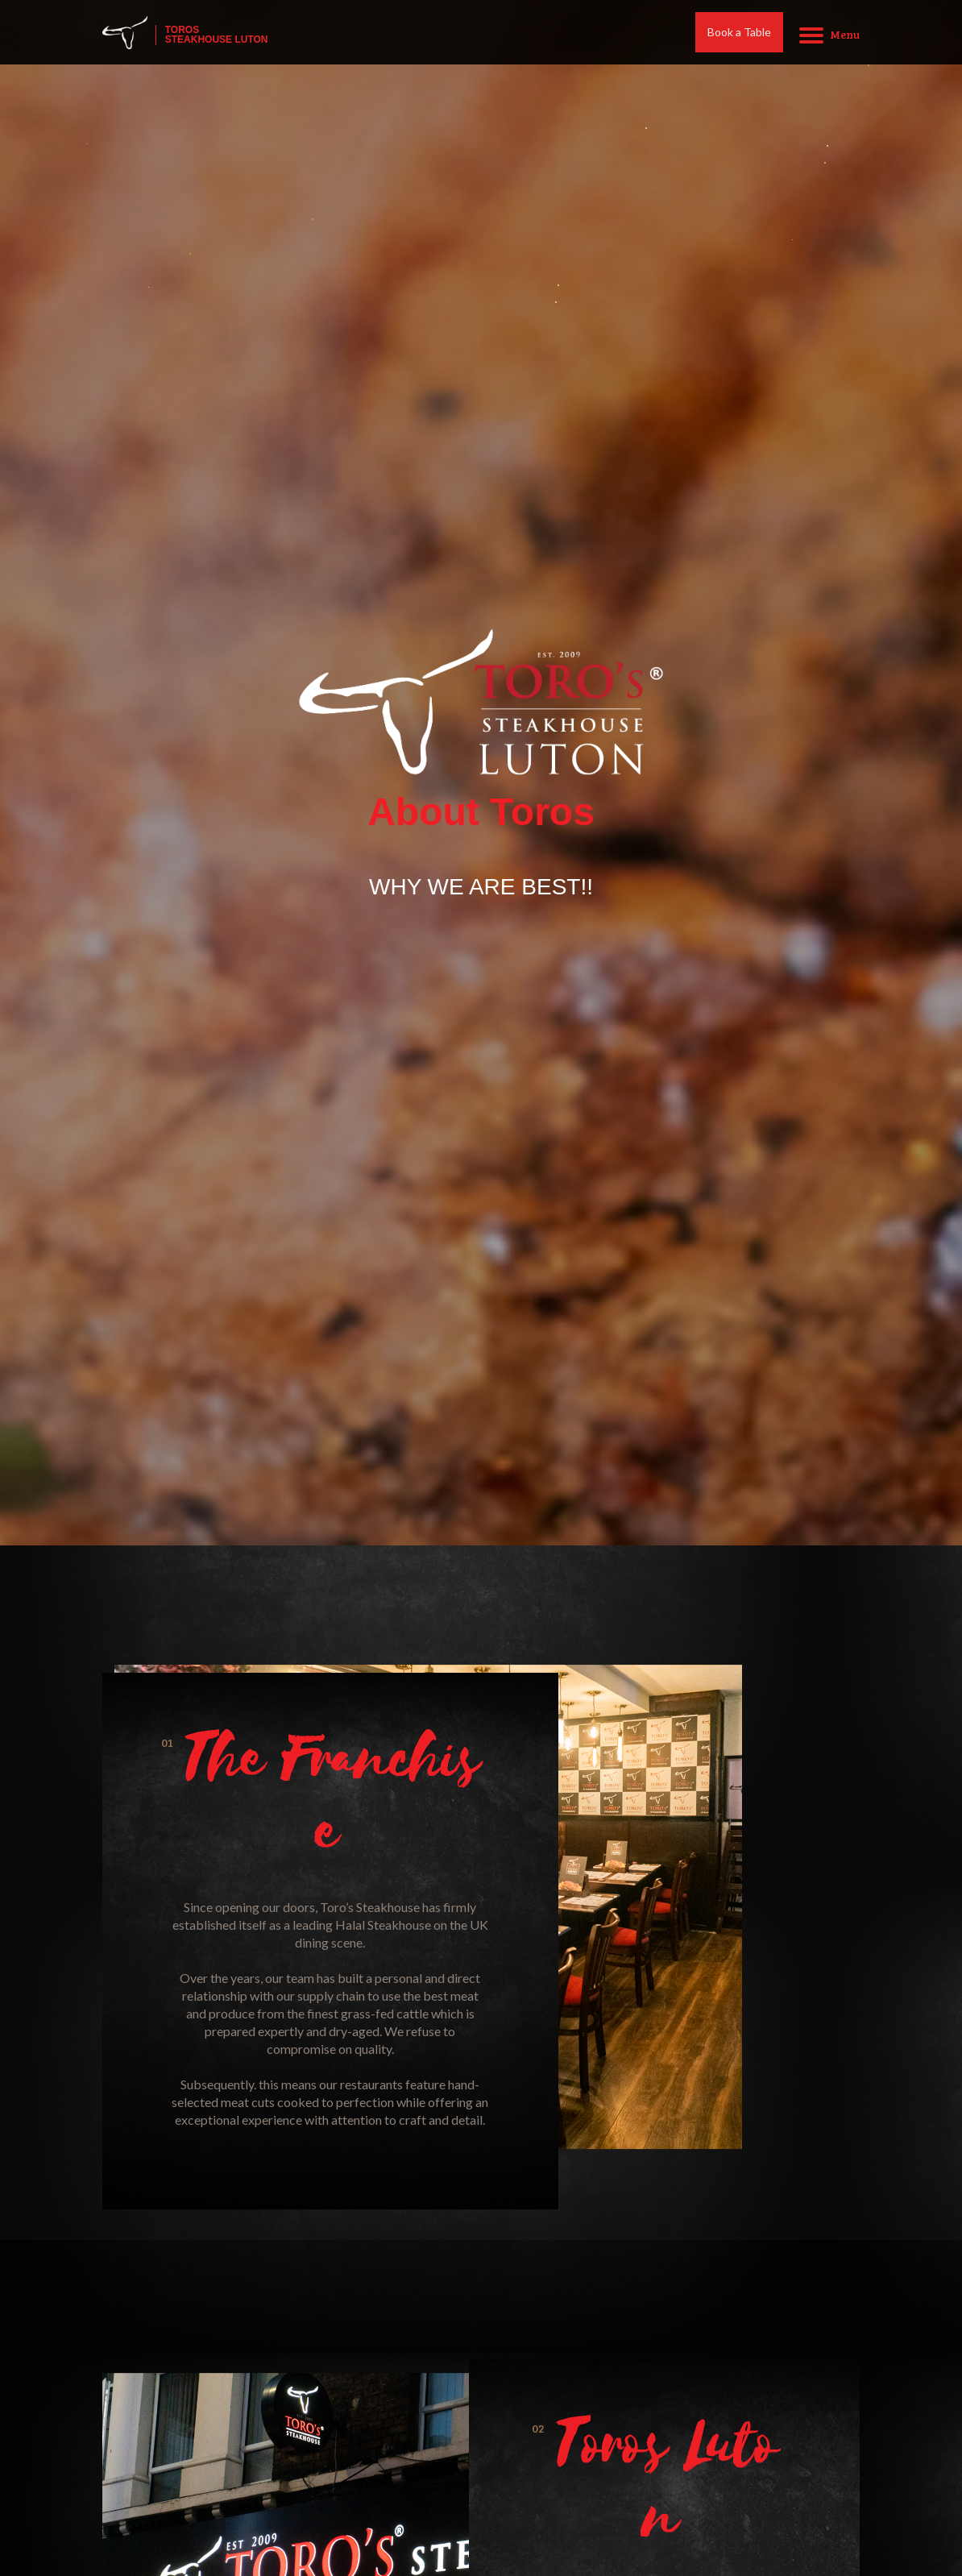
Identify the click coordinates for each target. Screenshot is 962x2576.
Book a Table (739, 34)
